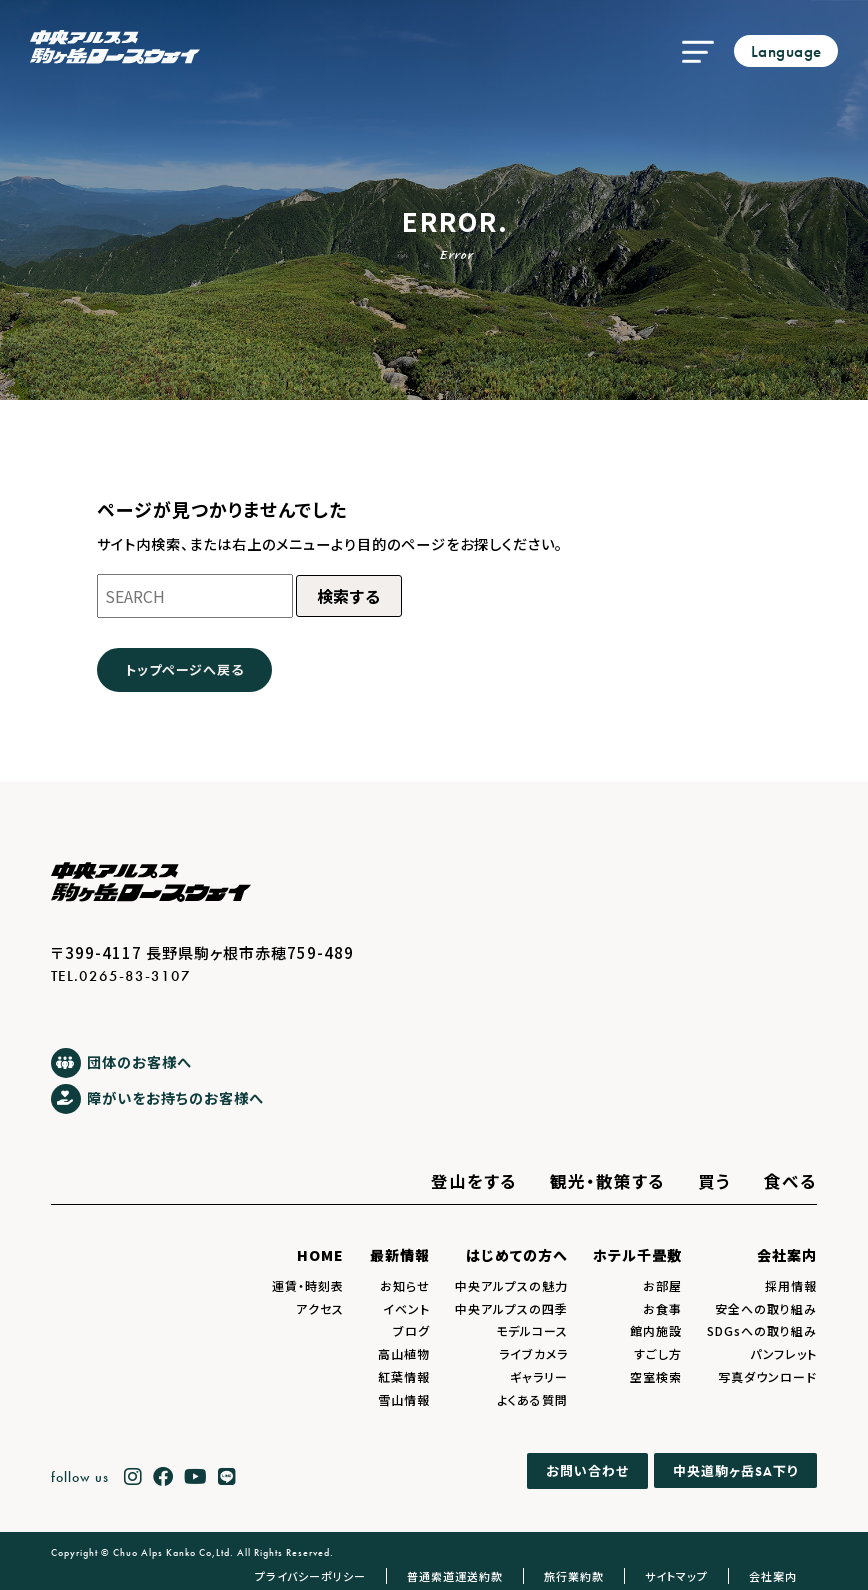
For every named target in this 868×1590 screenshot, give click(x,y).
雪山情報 (404, 1399)
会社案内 (787, 1255)
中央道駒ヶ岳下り (735, 1470)
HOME (320, 1255)
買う (714, 1181)
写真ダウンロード (767, 1376)
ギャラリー (539, 1376)
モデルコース (532, 1330)
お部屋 (662, 1285)
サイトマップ (676, 1576)
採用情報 (791, 1285)
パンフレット (783, 1353)
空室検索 (656, 1376)
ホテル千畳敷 (637, 1255)
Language (786, 51)
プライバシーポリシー (310, 1576)
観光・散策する (607, 1181)
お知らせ (405, 1285)
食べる (790, 1181)
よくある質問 (532, 1399)
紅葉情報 (404, 1376)
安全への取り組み (766, 1308)
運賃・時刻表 (308, 1285)
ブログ (411, 1330)
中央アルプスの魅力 (511, 1285)
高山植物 (404, 1353)
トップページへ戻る (184, 669)
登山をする (474, 1181)
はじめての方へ (517, 1255)
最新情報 (400, 1255)
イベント (406, 1308)
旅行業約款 (574, 1576)
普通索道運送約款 (455, 1576)
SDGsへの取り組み (762, 1330)
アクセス (320, 1308)
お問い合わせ (587, 1471)
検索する (349, 596)
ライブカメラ (533, 1353)
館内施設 (656, 1330)
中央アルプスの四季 (511, 1308)
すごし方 (658, 1353)
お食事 (662, 1308)
